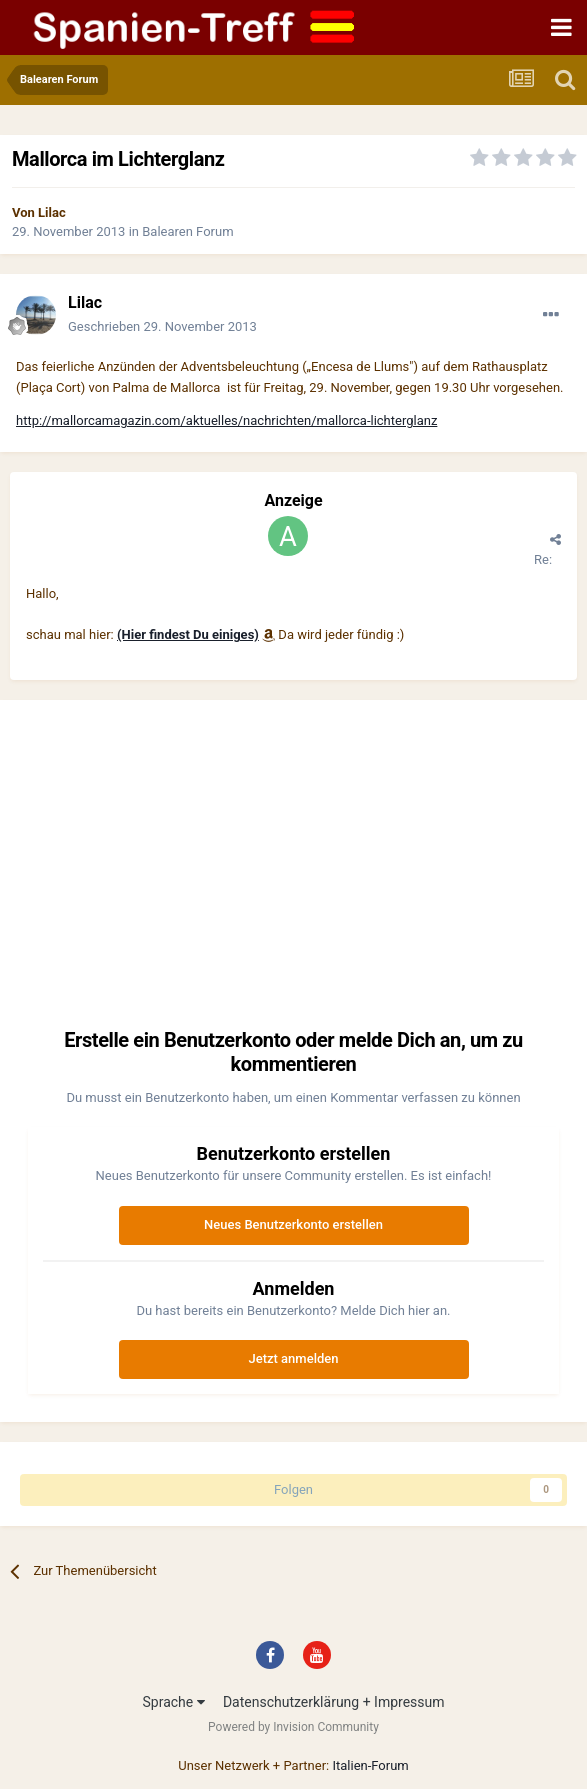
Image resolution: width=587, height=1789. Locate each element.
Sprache (173, 1702)
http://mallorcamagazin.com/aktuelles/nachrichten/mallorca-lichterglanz (226, 420)
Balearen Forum (187, 231)
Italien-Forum (370, 1765)
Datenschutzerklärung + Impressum (334, 1702)
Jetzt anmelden (294, 1358)
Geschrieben (162, 326)
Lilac (52, 212)
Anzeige (293, 500)
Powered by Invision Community (293, 1727)
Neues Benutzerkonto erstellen (293, 1224)
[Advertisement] (294, 870)
